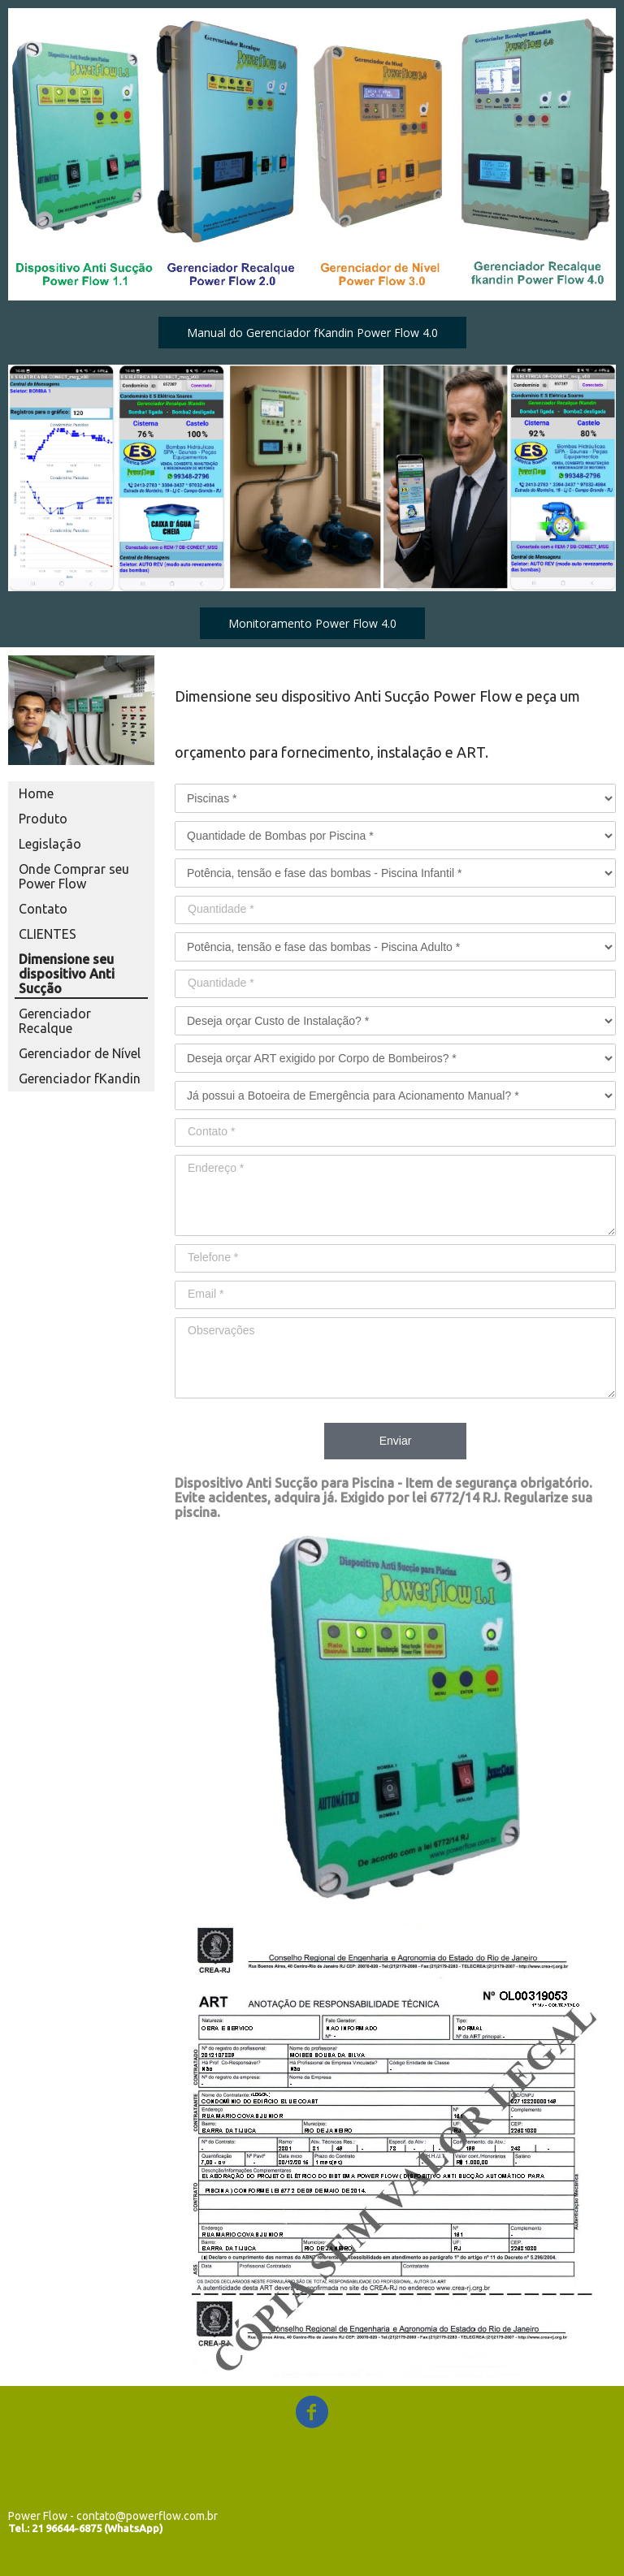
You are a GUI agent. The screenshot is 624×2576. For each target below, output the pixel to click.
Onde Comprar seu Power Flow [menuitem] (74, 876)
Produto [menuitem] (43, 818)
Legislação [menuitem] (50, 843)
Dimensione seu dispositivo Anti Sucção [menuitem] (67, 974)
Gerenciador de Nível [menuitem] (80, 1053)
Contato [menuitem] (43, 908)
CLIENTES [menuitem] (47, 934)
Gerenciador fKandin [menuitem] (80, 1078)
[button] (312, 332)
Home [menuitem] (36, 793)
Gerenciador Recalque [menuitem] (55, 1020)
